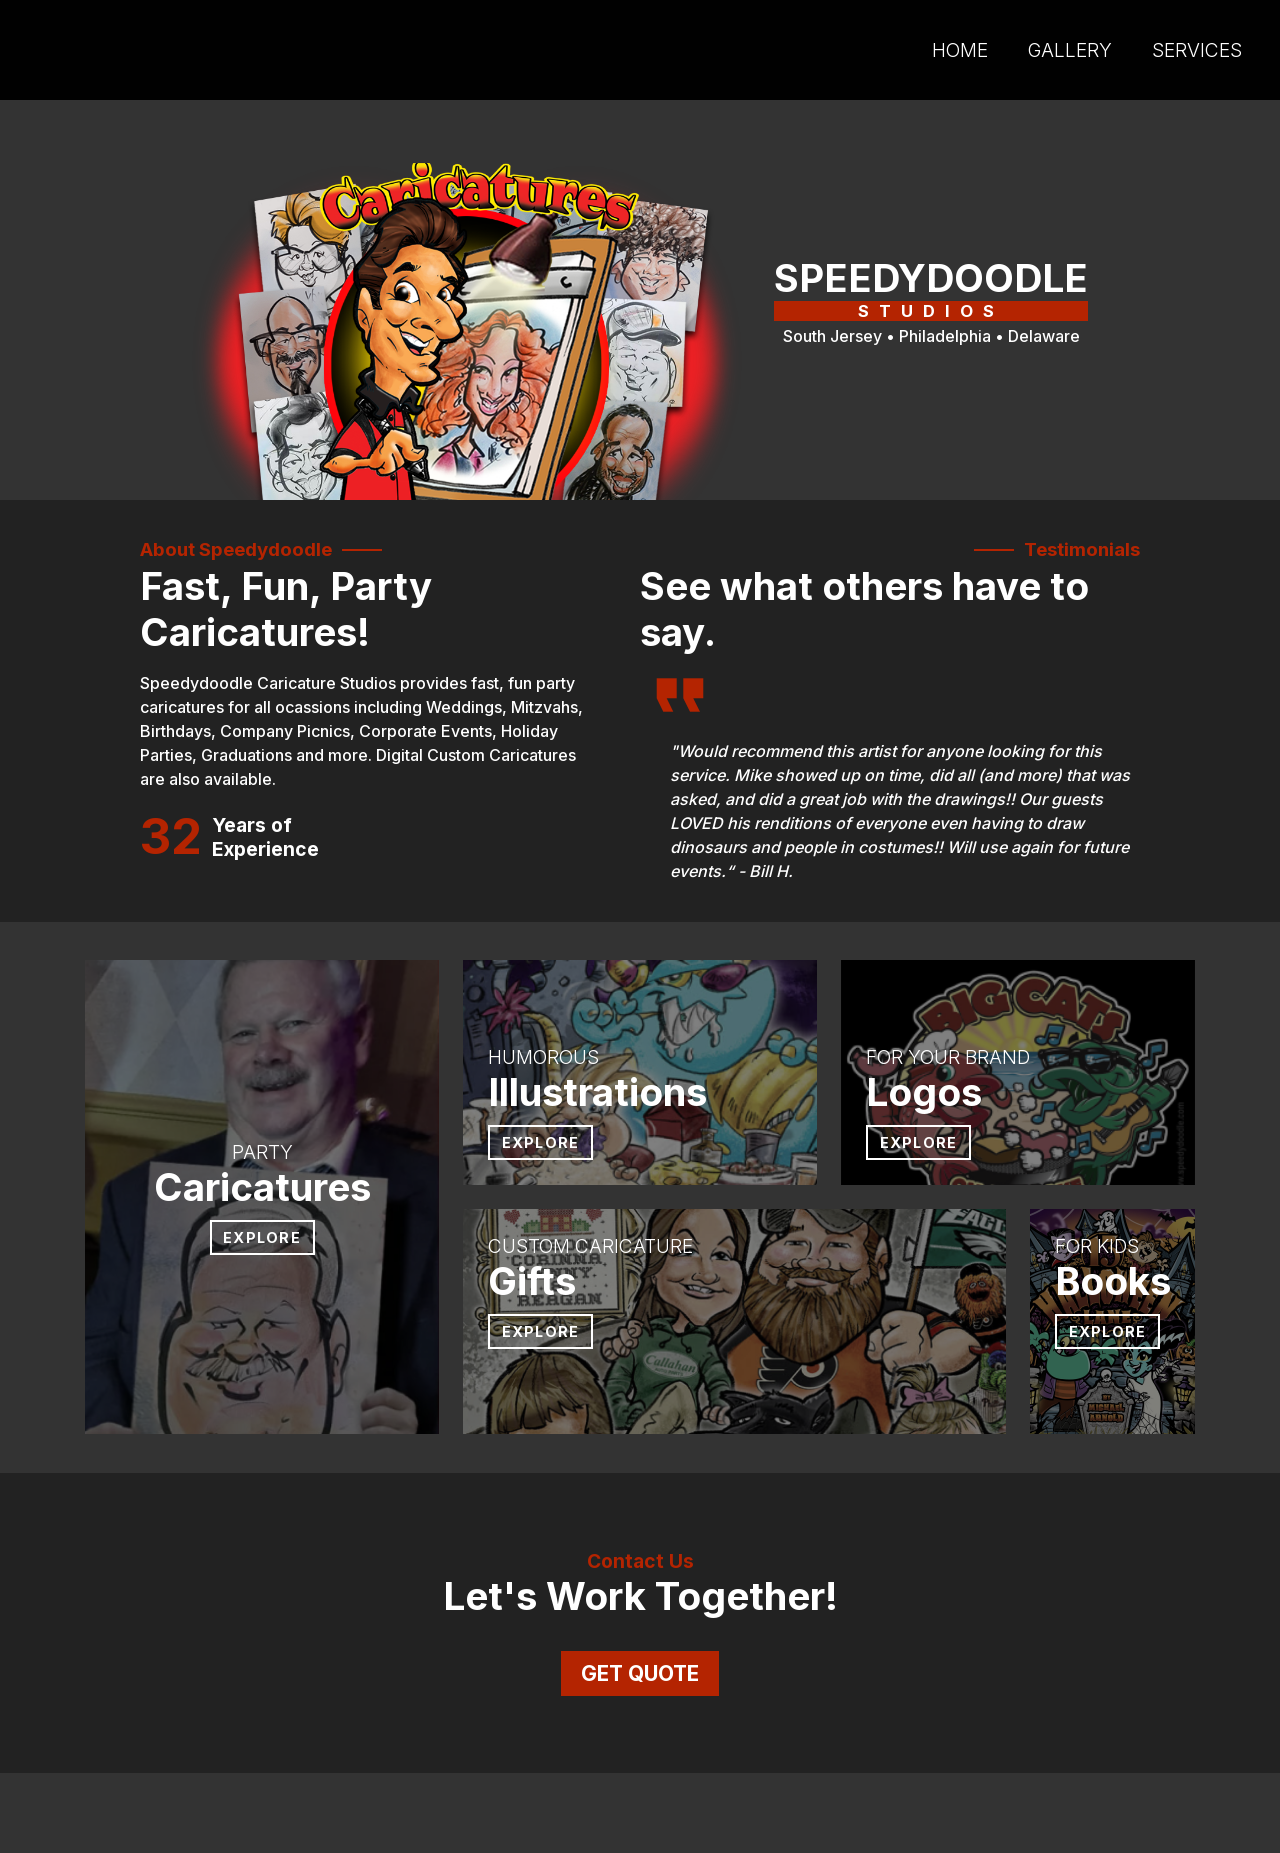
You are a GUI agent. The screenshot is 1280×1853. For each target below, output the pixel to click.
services (1197, 50)
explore (541, 1142)
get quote (640, 1673)
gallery (1070, 50)
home (960, 50)
